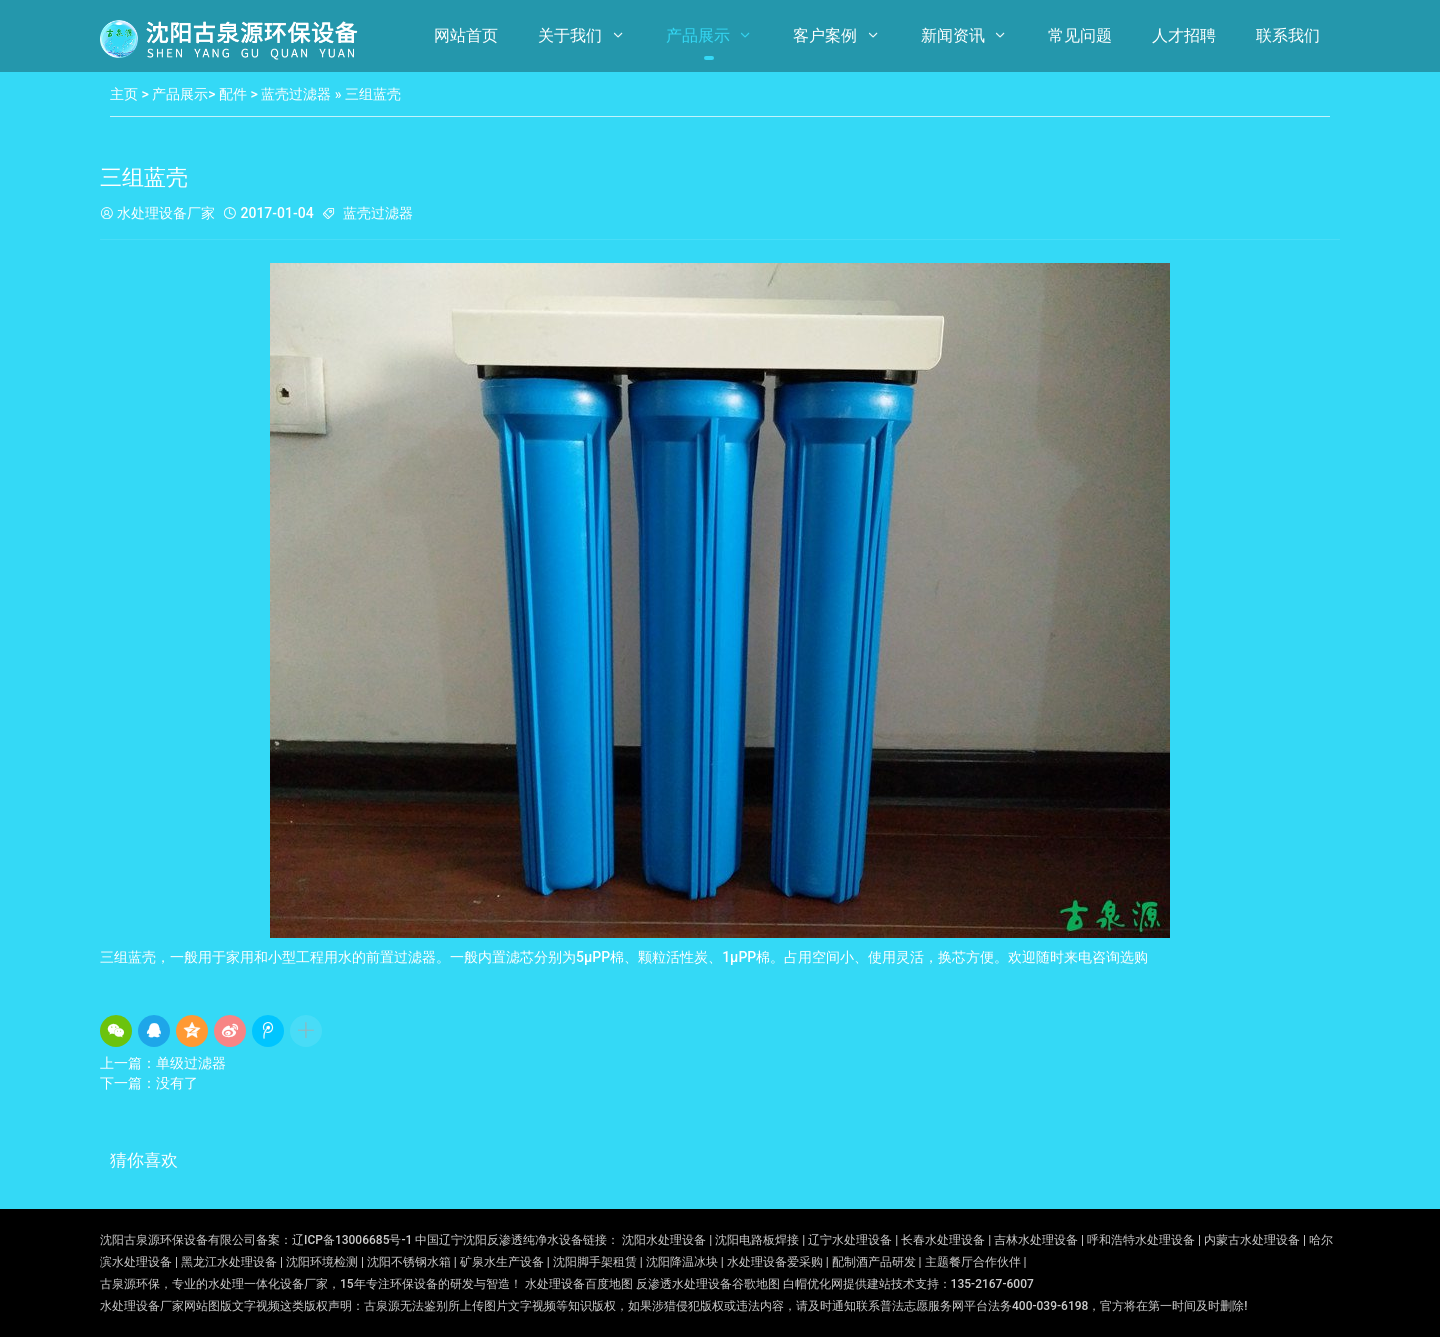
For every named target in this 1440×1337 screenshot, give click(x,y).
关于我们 (570, 35)
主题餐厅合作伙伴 (973, 1262)
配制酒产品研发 (874, 1262)
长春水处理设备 (943, 1240)
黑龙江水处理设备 (229, 1262)
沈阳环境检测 (322, 1262)
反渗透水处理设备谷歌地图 (708, 1284)
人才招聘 (1184, 35)
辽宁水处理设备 (850, 1240)
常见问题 (1080, 35)
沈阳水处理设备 (664, 1240)
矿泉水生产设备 (502, 1262)
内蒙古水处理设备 (1252, 1240)
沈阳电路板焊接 (757, 1240)
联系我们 (1288, 35)
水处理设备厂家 (157, 214)
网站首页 (466, 35)
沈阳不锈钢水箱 (409, 1262)
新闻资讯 (953, 35)
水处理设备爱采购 (775, 1262)
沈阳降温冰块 (682, 1262)
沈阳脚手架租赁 (595, 1262)
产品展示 (698, 35)
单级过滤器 (191, 1063)
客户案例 (825, 35)
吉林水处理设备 (1036, 1240)
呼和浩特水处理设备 (1141, 1240)
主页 (124, 94)
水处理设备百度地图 (579, 1284)
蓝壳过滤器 (296, 94)
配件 (233, 94)
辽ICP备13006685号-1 (352, 1240)
